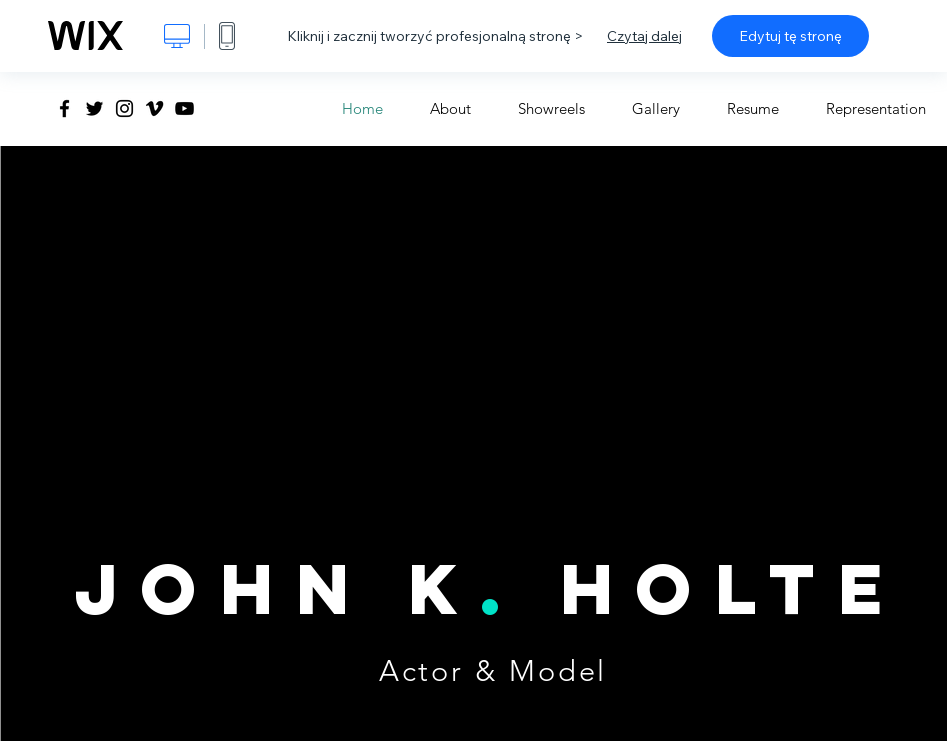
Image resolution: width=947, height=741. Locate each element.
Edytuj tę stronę (790, 36)
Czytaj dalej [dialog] (644, 36)
